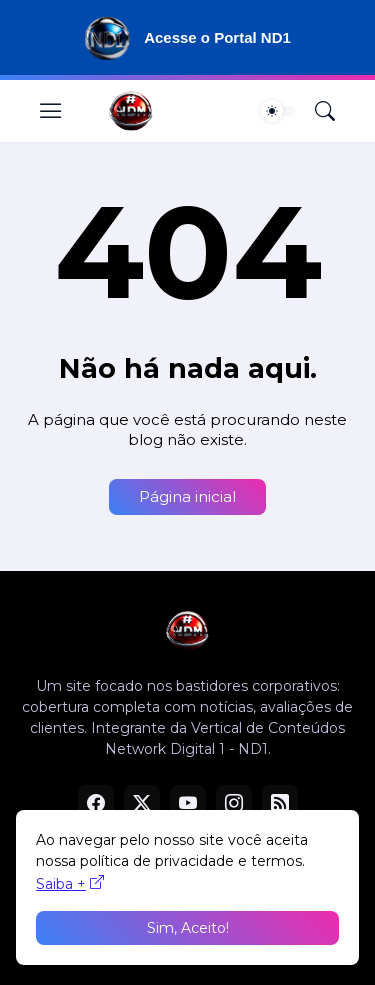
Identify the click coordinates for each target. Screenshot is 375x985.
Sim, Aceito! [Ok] (188, 928)
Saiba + (61, 884)
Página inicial (187, 496)
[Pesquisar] (325, 111)
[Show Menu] (51, 111)
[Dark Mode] (278, 111)
